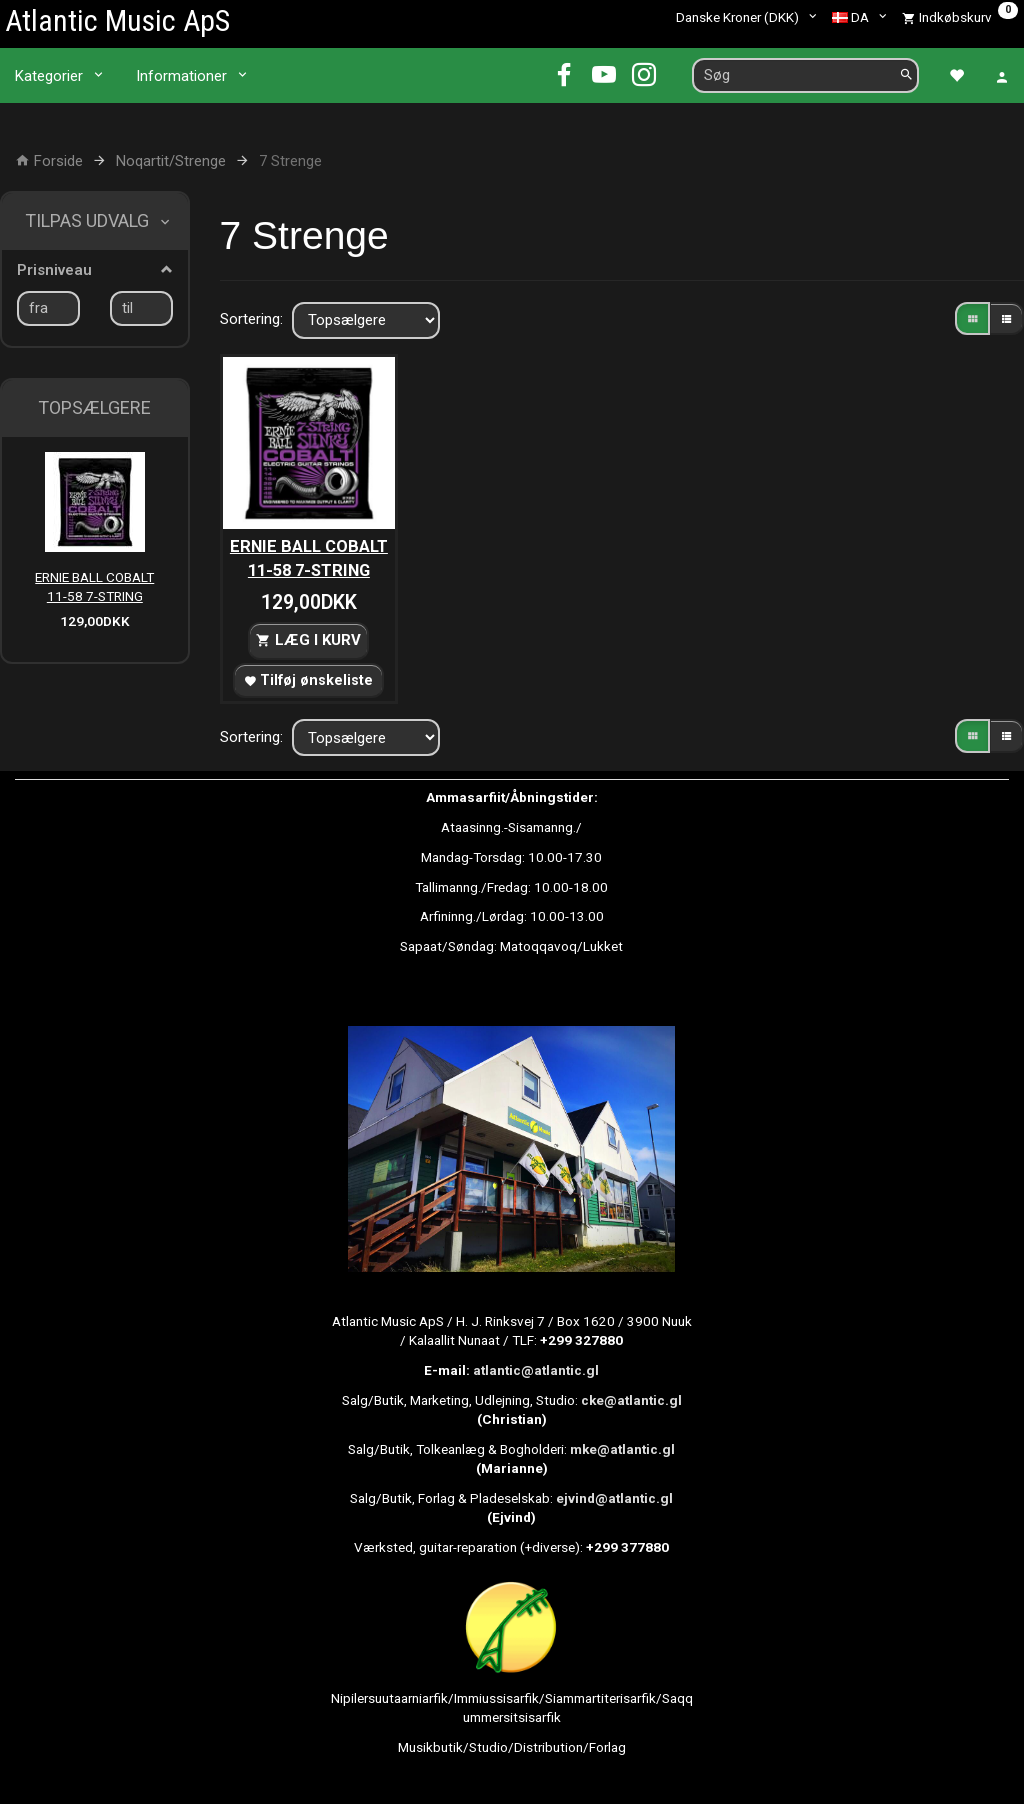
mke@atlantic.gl (622, 1449)
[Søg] (906, 75)
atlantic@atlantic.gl (536, 1370)
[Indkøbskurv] (960, 17)
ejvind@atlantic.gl (614, 1498)
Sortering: (251, 319)
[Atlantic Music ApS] (117, 20)
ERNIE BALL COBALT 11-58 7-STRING (94, 586)
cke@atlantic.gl (631, 1400)
